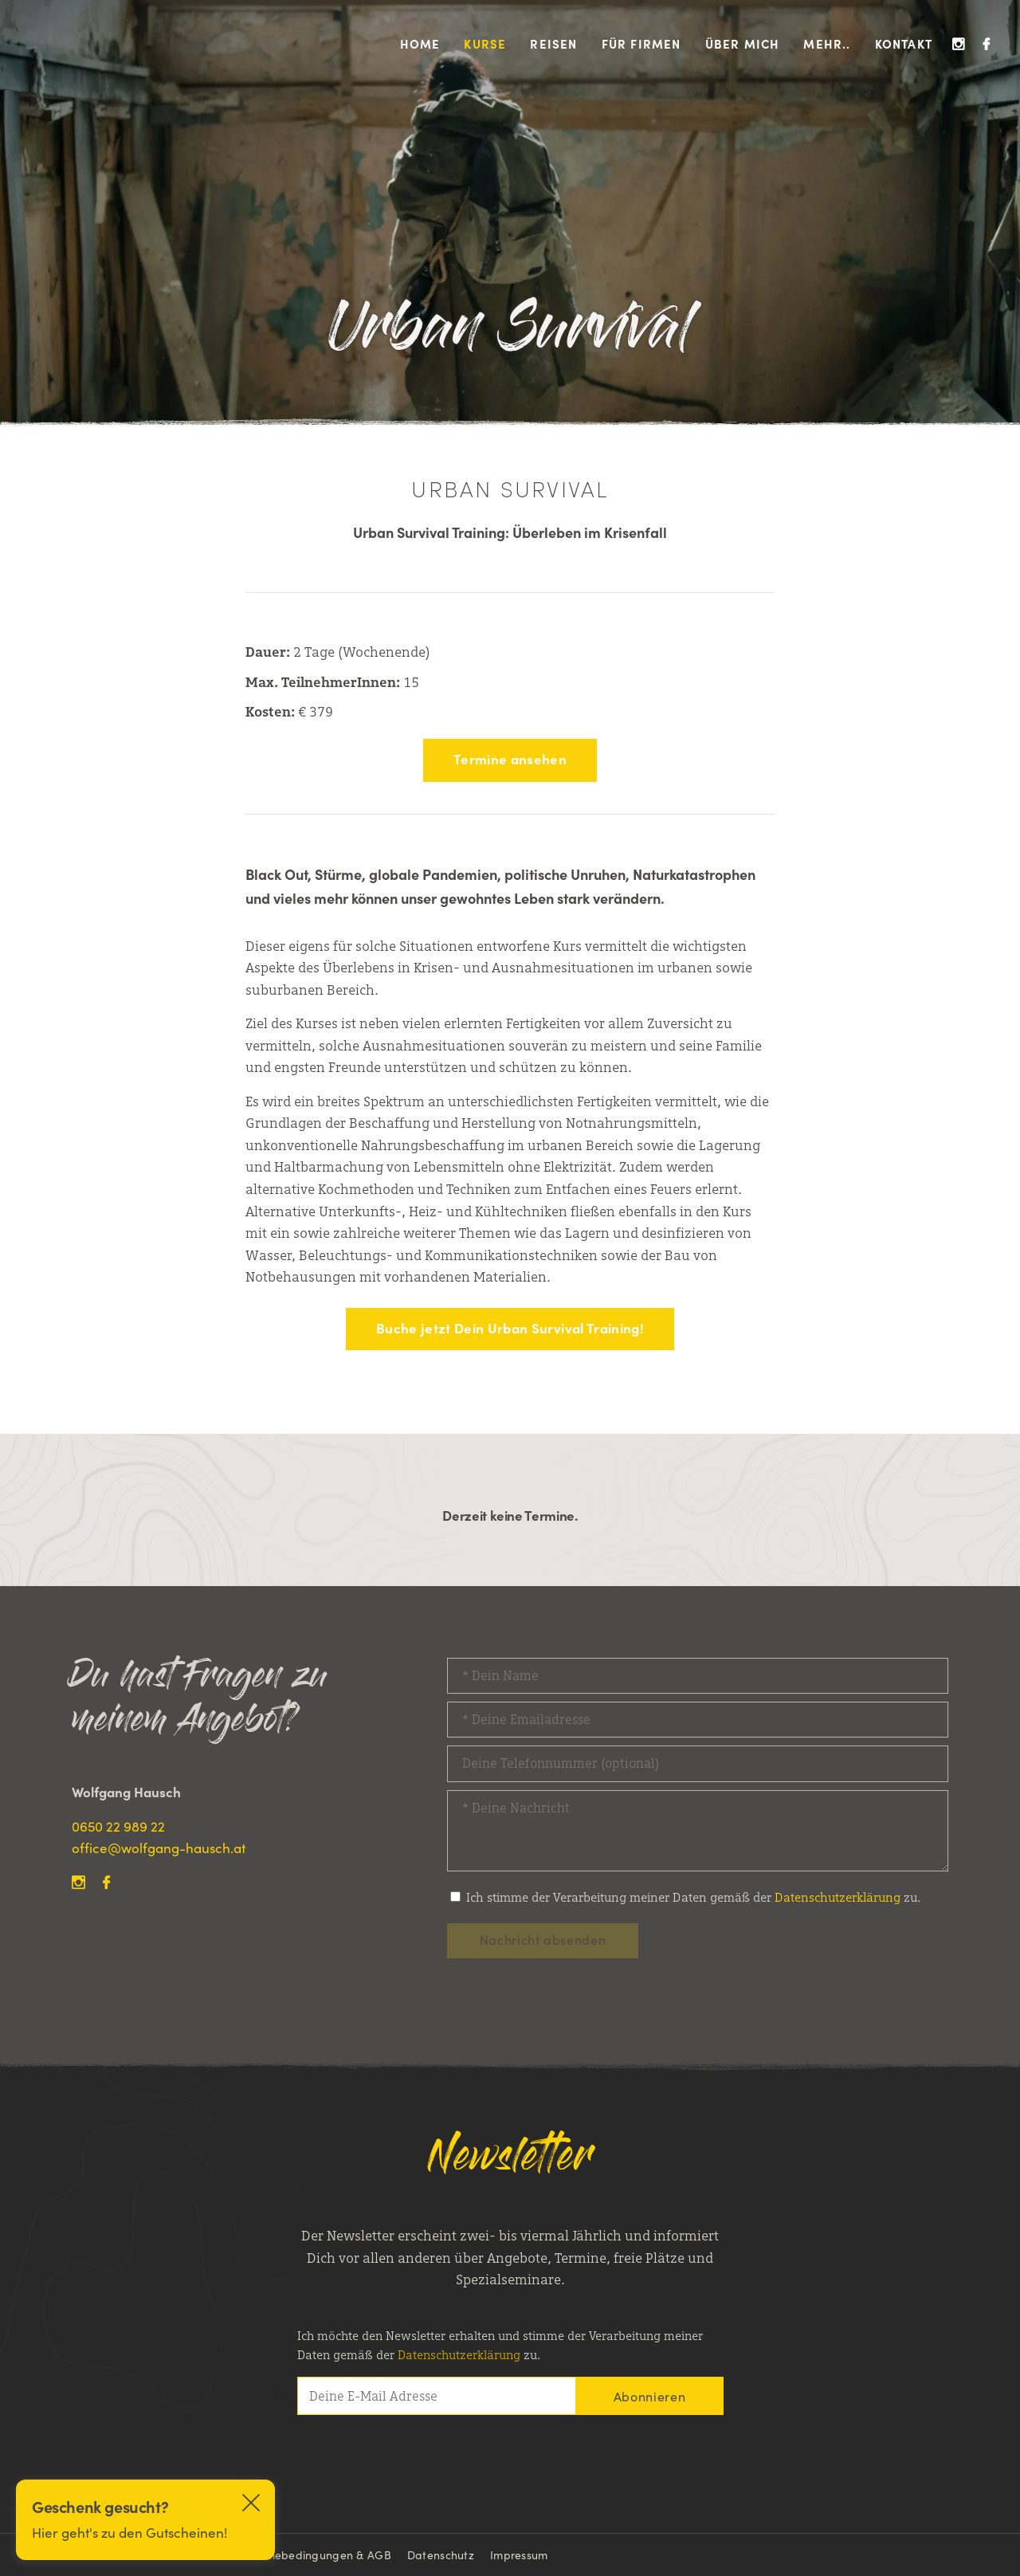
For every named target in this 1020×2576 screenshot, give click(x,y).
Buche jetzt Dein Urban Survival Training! (510, 1327)
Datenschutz (440, 2554)
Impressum (519, 2554)
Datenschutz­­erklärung (459, 2354)
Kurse (485, 43)
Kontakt (903, 43)
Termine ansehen (510, 758)
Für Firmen (641, 43)
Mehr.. (826, 43)
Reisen (553, 43)
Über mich (742, 43)
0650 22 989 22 (118, 1826)
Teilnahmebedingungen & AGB (309, 2554)
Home (420, 43)
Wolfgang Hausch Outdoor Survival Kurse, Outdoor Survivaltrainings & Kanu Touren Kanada (85, 44)
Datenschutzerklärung (837, 1897)
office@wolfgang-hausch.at (158, 1847)
